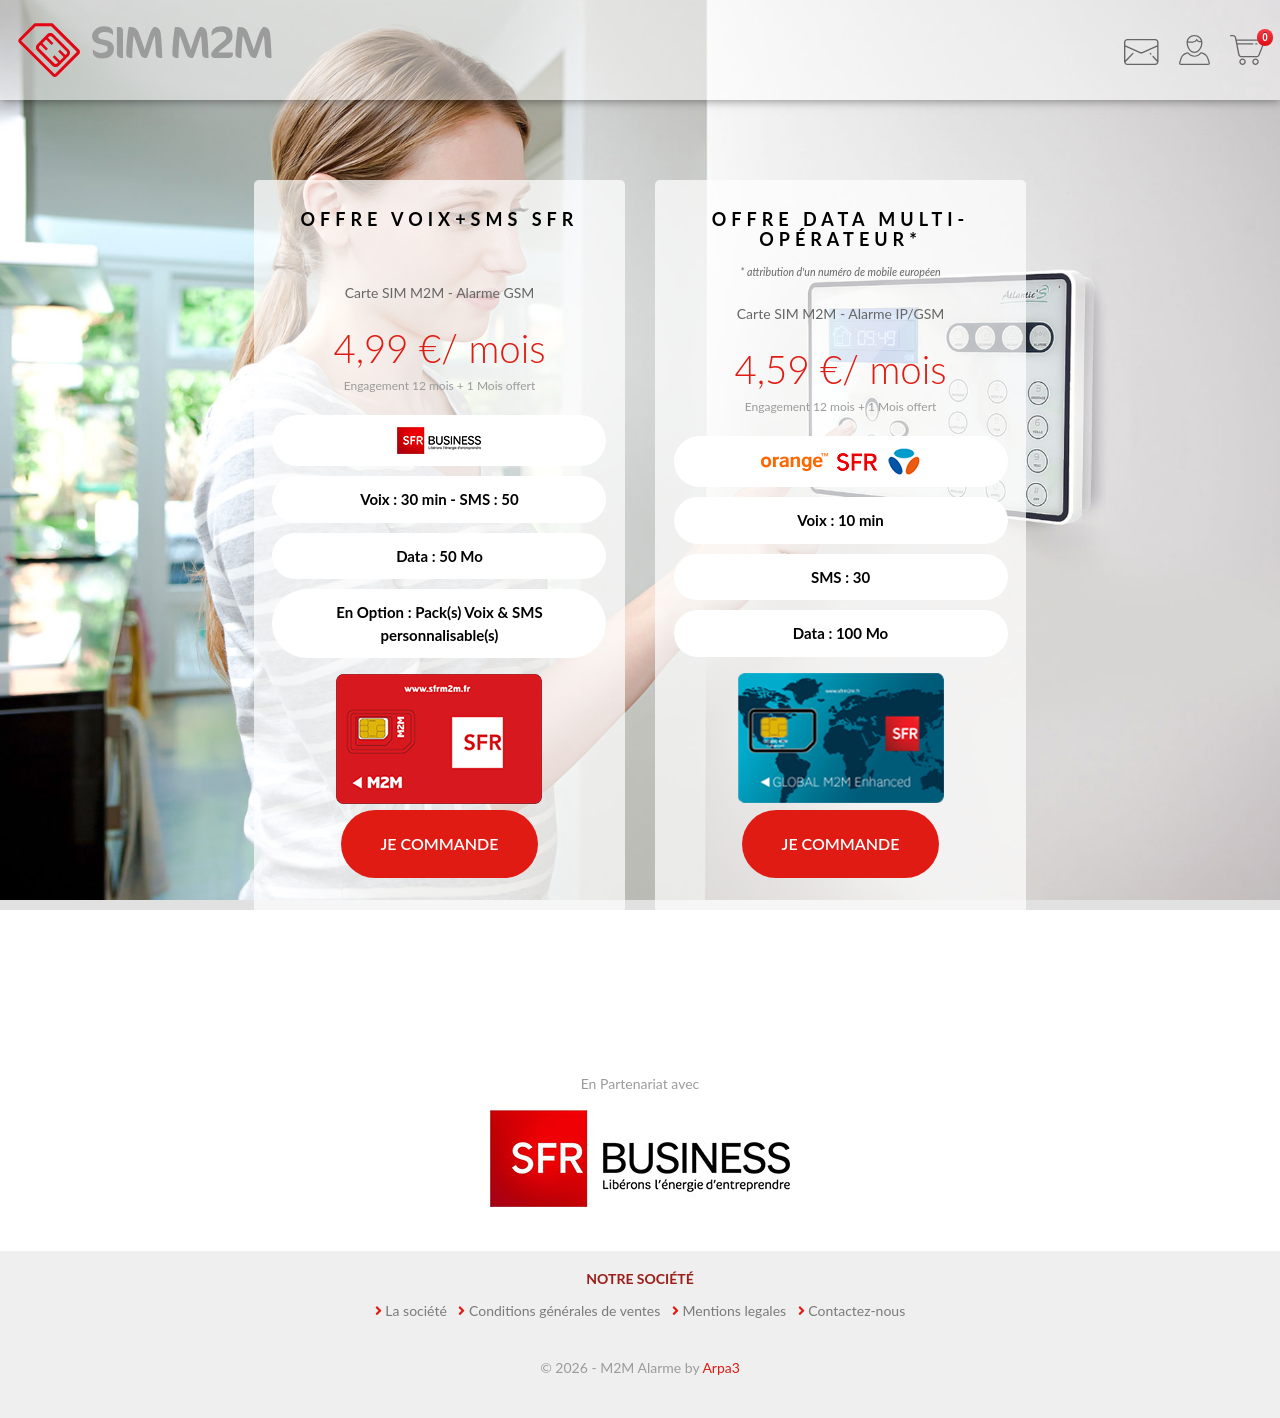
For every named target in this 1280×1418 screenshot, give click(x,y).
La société (416, 1310)
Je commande (440, 843)
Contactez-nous (856, 1310)
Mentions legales (735, 1310)
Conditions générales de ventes (564, 1310)
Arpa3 (720, 1367)
